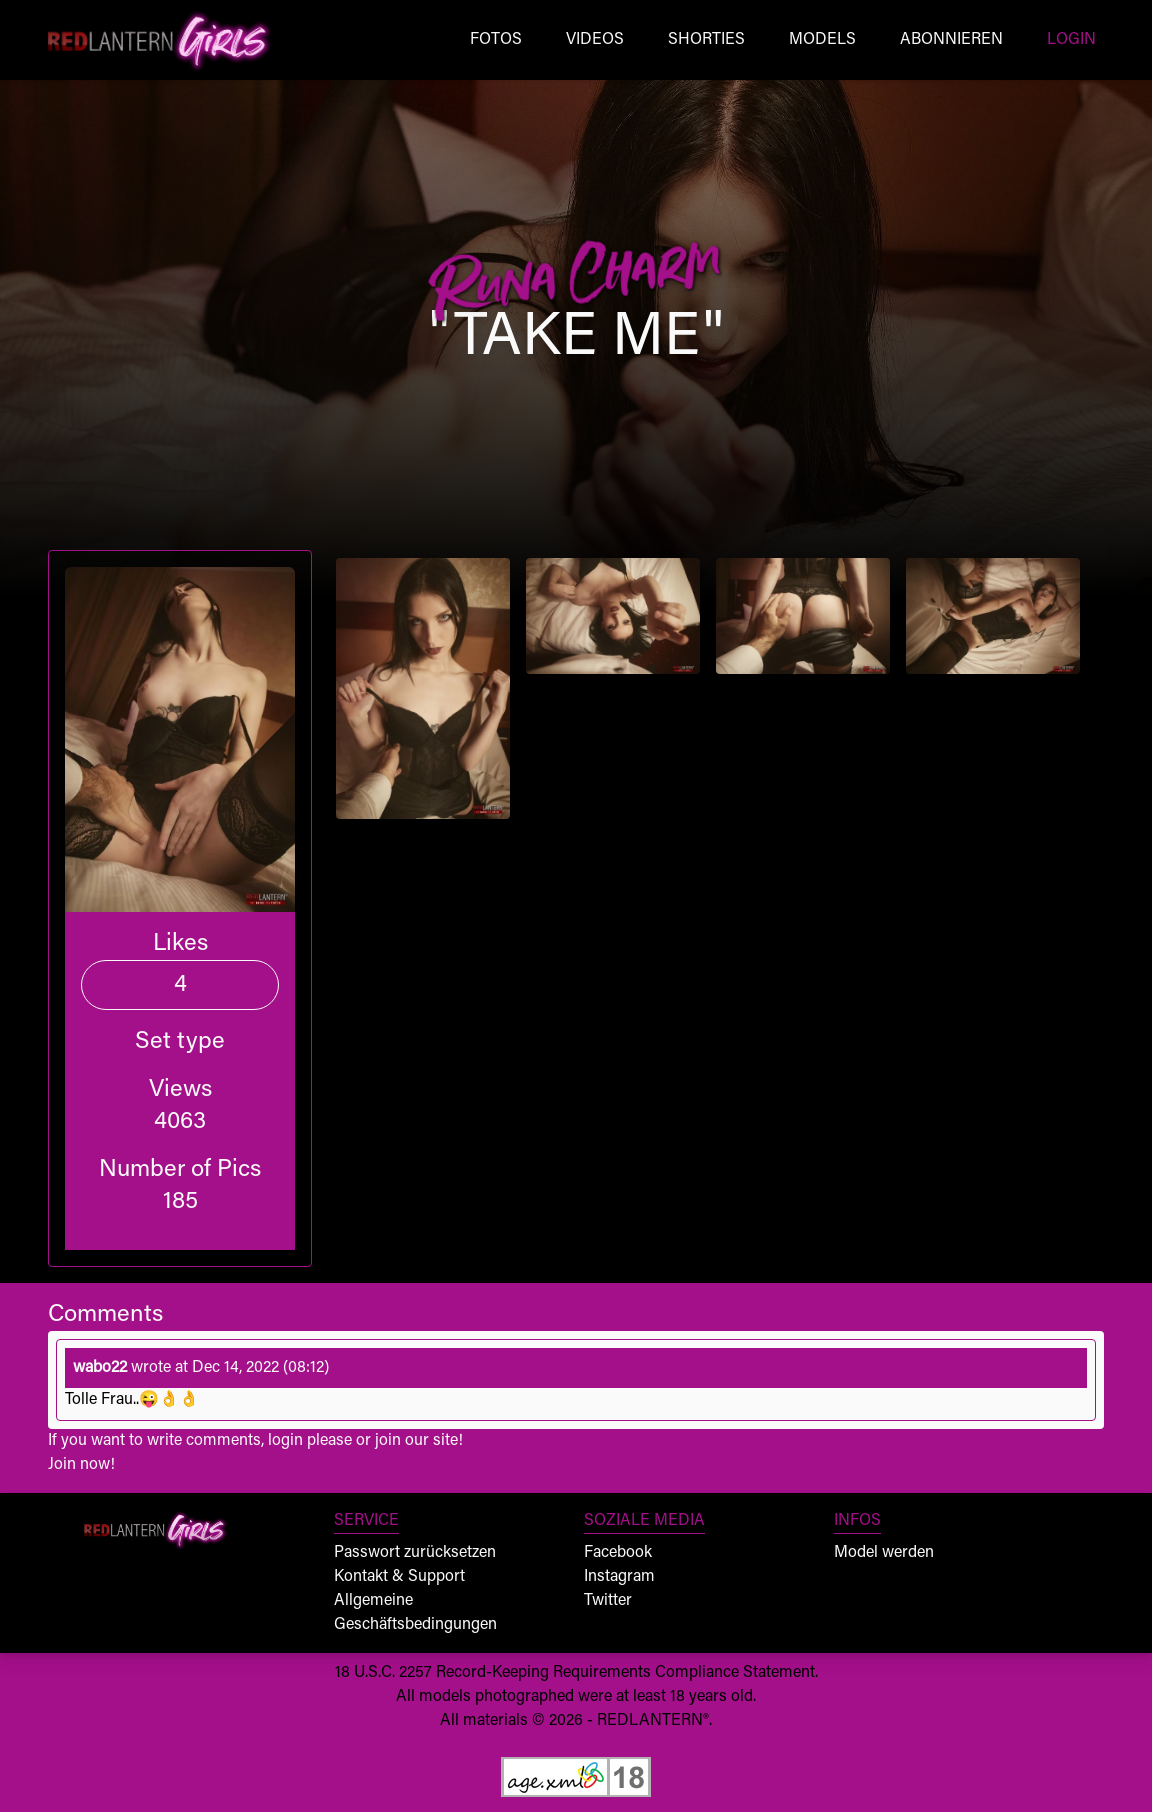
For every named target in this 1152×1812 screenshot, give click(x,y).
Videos (595, 40)
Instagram (619, 1577)
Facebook (618, 1553)
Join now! (81, 1465)
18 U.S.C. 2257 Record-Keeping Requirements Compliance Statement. (576, 1673)
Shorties (706, 40)
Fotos (496, 40)
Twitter (608, 1601)
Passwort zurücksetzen (415, 1553)
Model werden (884, 1553)
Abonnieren (951, 40)
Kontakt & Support (399, 1577)
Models (822, 40)
